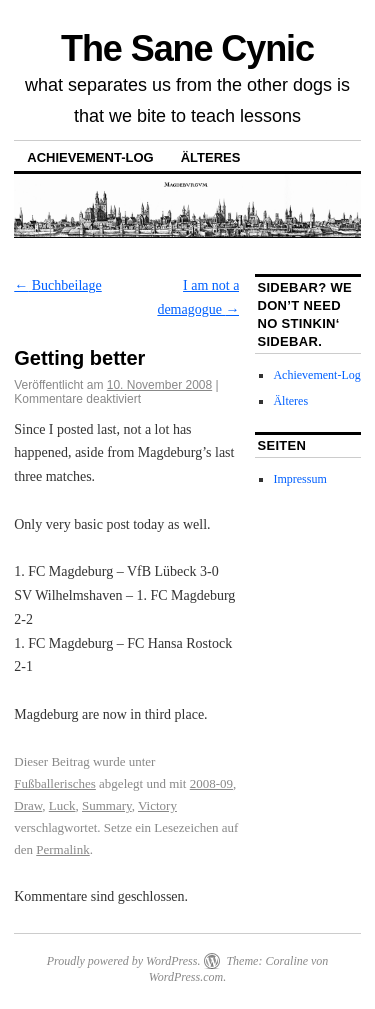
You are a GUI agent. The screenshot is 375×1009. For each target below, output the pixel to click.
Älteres (211, 157)
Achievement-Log (90, 157)
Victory (157, 805)
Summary (107, 805)
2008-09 (211, 783)
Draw (28, 805)
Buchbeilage (57, 285)
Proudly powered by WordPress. (124, 961)
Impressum (299, 479)
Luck (62, 805)
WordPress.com (186, 977)
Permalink (62, 849)
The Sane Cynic (187, 48)
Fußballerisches (55, 783)
